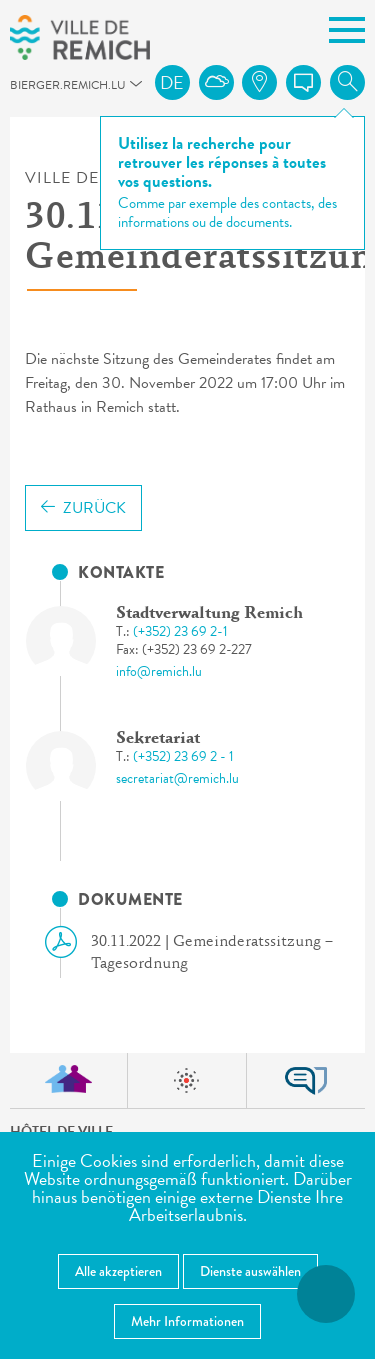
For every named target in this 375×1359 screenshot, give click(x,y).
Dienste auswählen (250, 1271)
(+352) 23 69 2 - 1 (183, 756)
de (172, 82)
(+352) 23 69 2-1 (180, 631)
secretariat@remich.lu (177, 778)
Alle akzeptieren (118, 1271)
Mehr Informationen (187, 1321)
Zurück (83, 508)
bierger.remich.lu (19, 90)
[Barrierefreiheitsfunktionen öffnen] (326, 1294)
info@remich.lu (159, 671)
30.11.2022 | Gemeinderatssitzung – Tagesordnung (197, 951)
